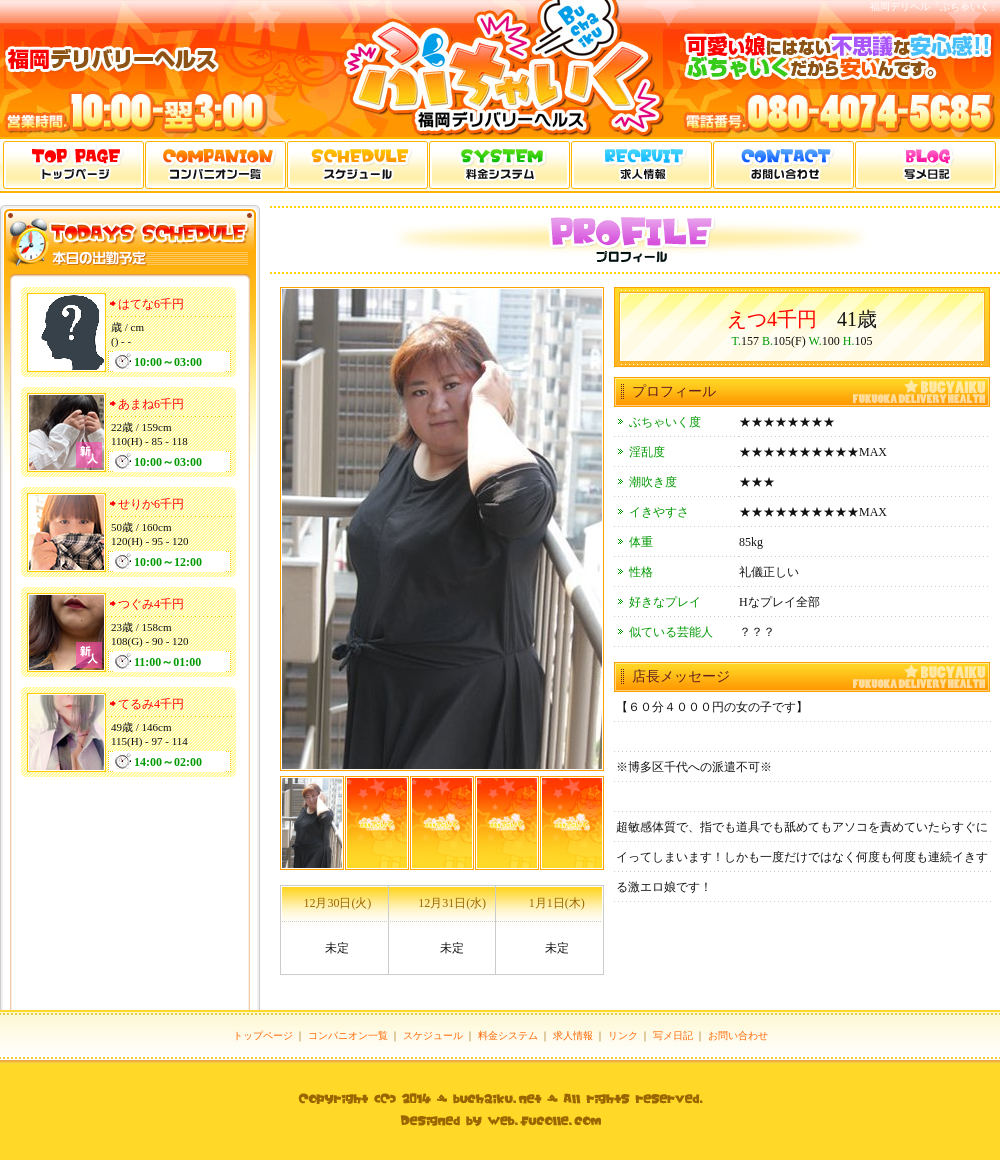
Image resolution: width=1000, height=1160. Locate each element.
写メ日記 (673, 1035)
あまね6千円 (151, 404)
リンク (623, 1035)
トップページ (263, 1035)
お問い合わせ (738, 1035)
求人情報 (573, 1035)
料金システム (508, 1035)
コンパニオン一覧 (348, 1035)
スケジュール (433, 1035)
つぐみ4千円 (151, 604)
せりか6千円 (151, 504)
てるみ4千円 (151, 704)
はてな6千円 (151, 304)
